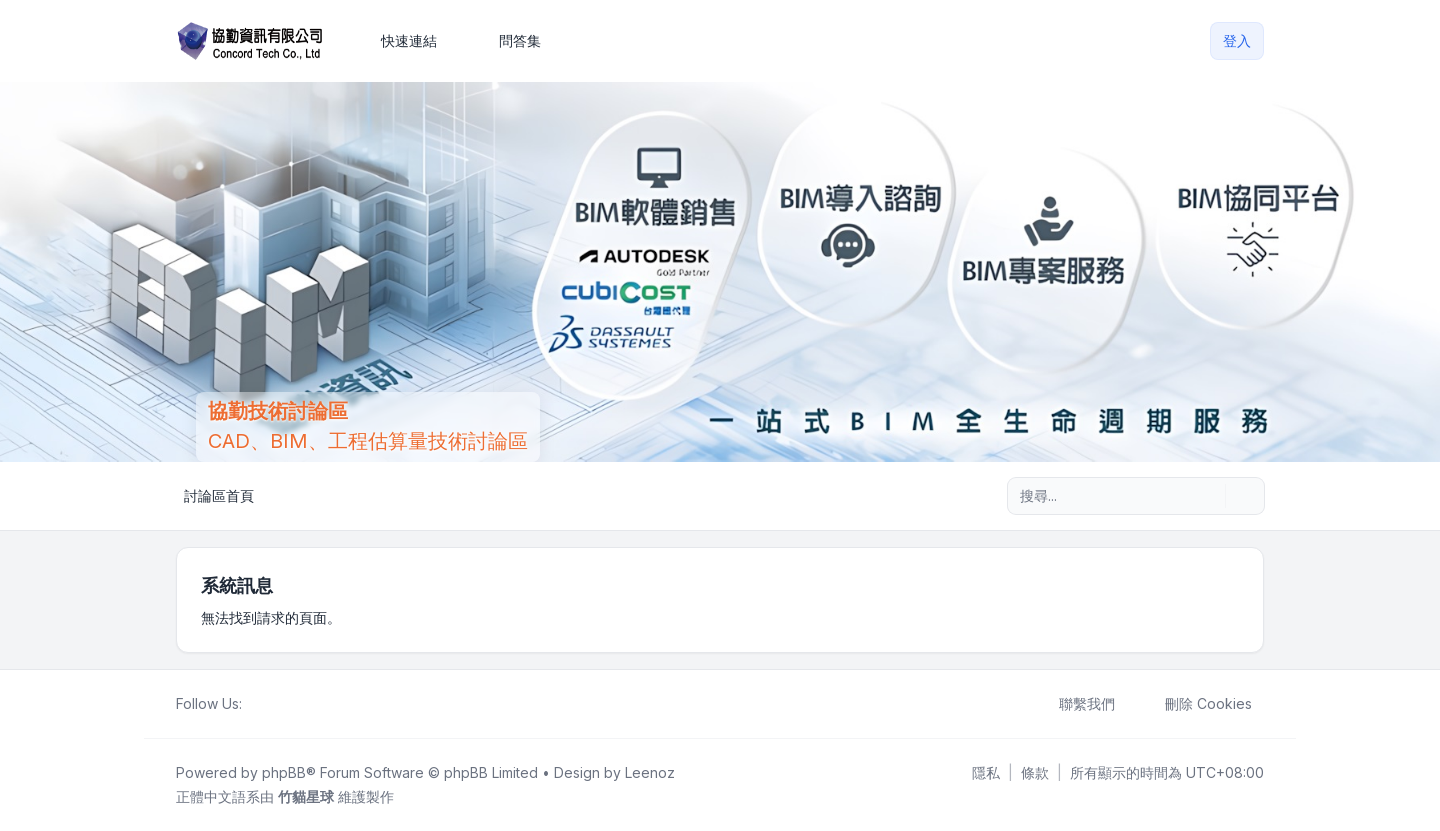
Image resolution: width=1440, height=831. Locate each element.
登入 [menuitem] (1237, 40)
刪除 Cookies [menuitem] (1195, 704)
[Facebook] (254, 704)
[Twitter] (270, 704)
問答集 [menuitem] (507, 41)
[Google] (302, 704)
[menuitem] (400, 41)
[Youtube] (286, 704)
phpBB (284, 772)
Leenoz (650, 772)
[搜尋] (1208, 496)
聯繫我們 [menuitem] (1074, 704)
